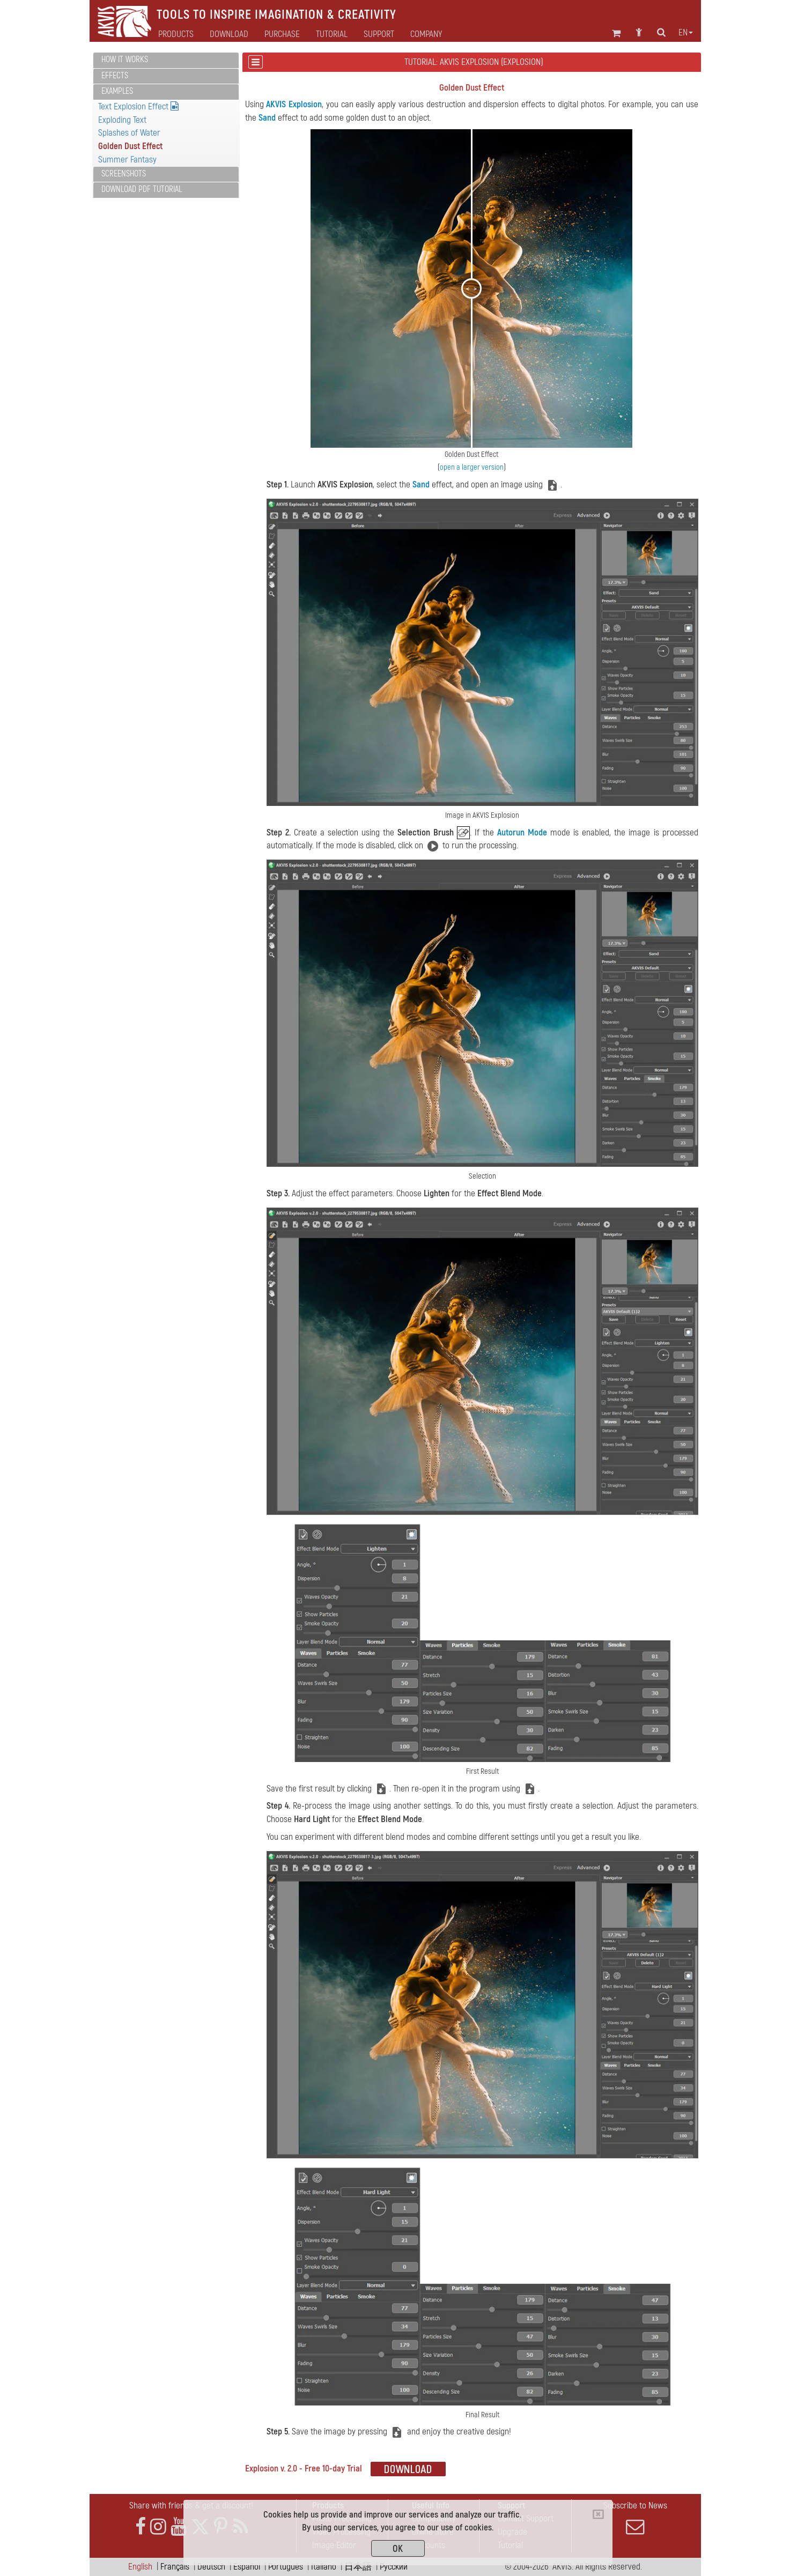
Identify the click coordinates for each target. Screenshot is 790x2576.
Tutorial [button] (332, 34)
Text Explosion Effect (138, 106)
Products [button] (176, 34)
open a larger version (472, 467)
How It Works (124, 59)
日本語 (358, 2566)
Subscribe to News (635, 2518)
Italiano (323, 2566)
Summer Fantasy (127, 159)
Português (285, 2566)
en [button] (685, 32)
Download (229, 34)
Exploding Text (122, 119)
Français (174, 2566)
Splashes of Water (129, 132)
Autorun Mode (522, 832)
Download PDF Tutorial (141, 189)
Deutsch (211, 2566)
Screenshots (123, 173)
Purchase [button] (282, 34)
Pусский (394, 2566)
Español (246, 2566)
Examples (117, 91)
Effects (114, 75)
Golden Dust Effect (130, 146)
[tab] (166, 60)
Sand (267, 117)
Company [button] (426, 34)
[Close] (598, 2514)
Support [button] (379, 34)
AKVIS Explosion (294, 104)
